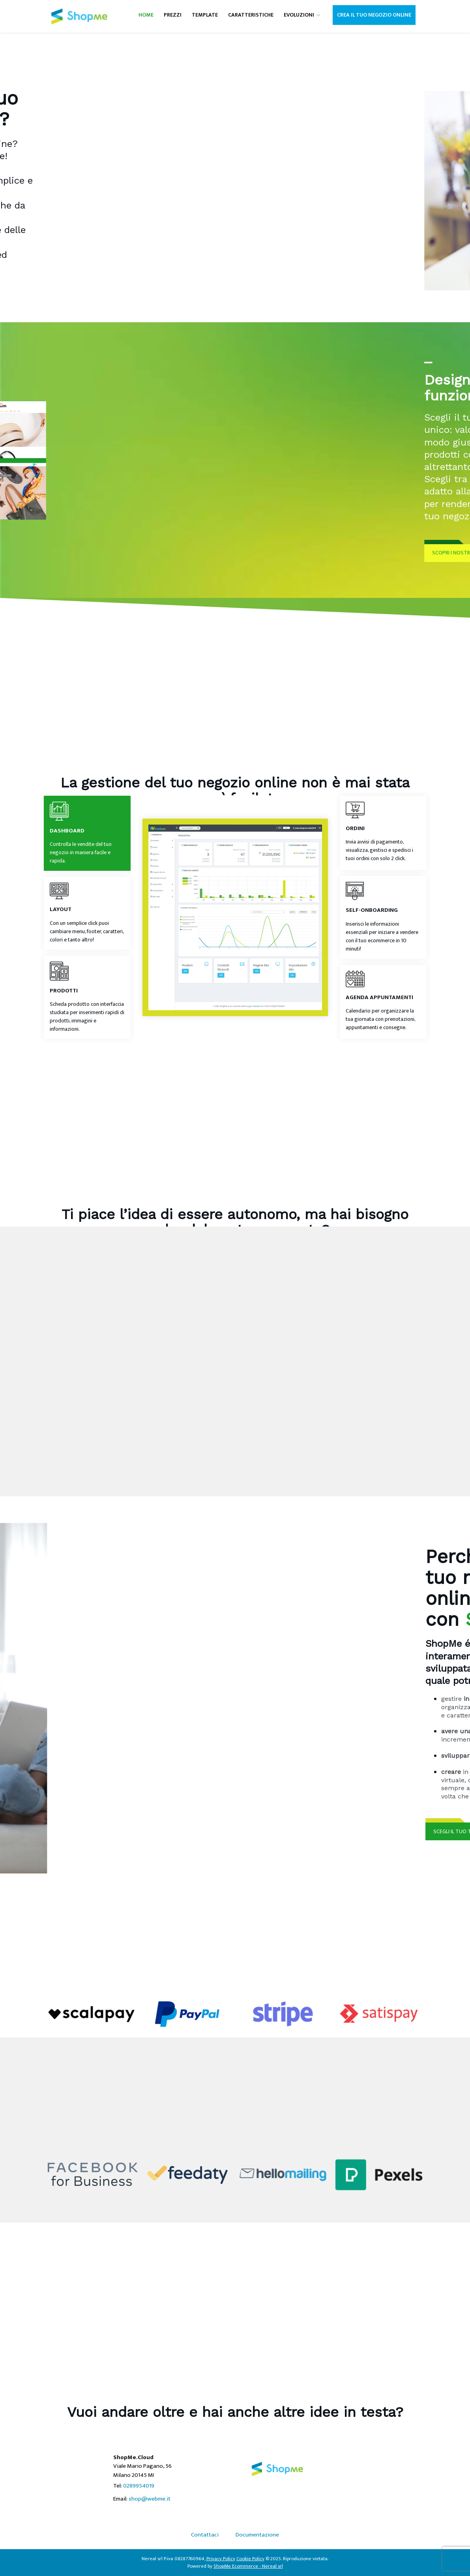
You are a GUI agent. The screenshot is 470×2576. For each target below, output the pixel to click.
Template (205, 14)
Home (146, 14)
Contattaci (205, 2535)
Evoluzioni (299, 14)
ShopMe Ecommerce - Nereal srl (248, 2566)
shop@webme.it (149, 2499)
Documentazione (257, 2535)
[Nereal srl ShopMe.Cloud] (79, 16)
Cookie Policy (250, 2559)
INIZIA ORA (75, 304)
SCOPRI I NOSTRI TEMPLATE (380, 552)
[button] (317, 15)
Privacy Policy (220, 2559)
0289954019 (138, 2486)
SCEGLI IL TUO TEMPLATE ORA (398, 1831)
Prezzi (173, 14)
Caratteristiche (250, 14)
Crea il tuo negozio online (374, 14)
